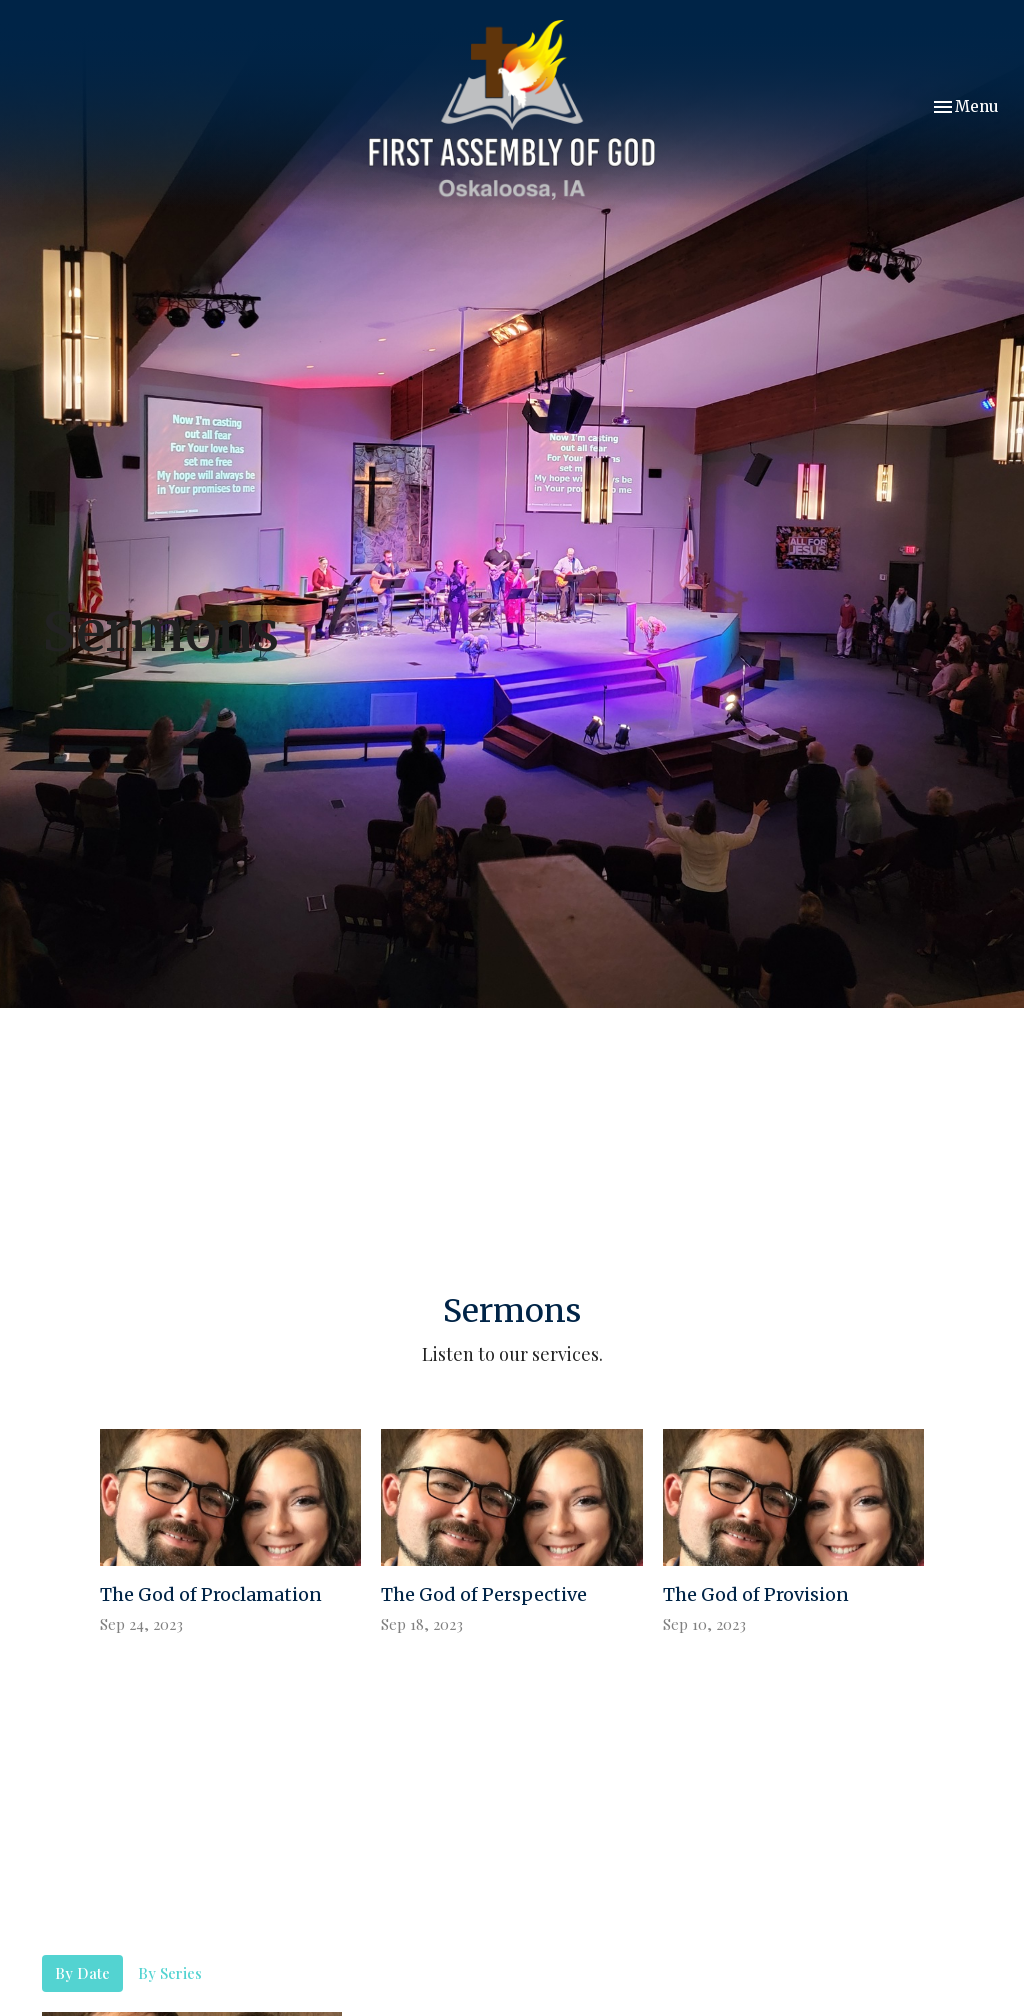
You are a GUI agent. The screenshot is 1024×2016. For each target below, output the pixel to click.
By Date (82, 1973)
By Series (170, 1973)
